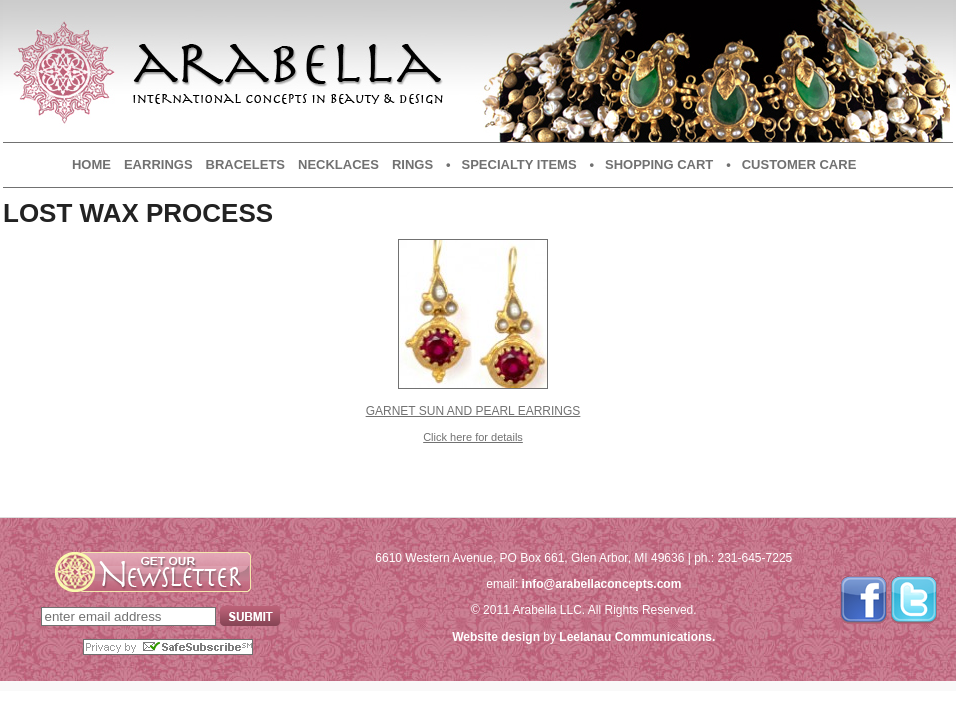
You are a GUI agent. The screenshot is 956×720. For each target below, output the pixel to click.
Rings (412, 164)
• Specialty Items (511, 164)
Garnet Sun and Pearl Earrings (473, 411)
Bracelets (245, 164)
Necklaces (338, 164)
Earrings (158, 164)
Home (91, 164)
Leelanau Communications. (637, 637)
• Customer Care (791, 164)
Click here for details (473, 437)
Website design (496, 637)
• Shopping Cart (652, 164)
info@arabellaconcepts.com (602, 584)
